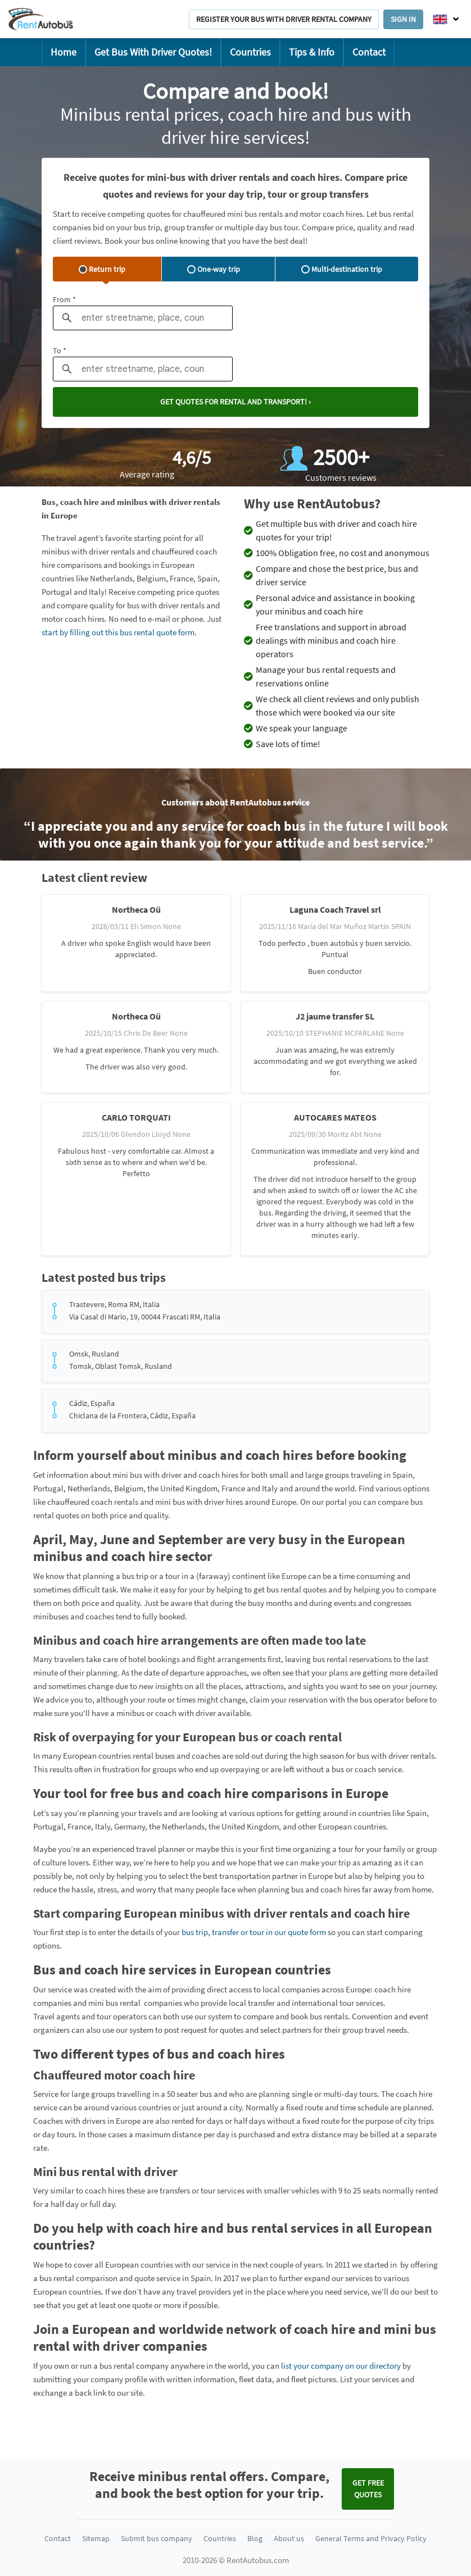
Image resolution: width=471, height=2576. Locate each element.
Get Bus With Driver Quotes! (153, 51)
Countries (250, 51)
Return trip (102, 269)
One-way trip (213, 269)
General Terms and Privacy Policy (371, 2538)
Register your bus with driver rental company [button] (284, 19)
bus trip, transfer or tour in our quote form (254, 1932)
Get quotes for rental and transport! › (235, 402)
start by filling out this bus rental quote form (118, 632)
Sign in (403, 19)
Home (63, 51)
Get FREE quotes (368, 2489)
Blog (254, 2538)
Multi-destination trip (341, 269)
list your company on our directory (341, 2365)
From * (64, 299)
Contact (369, 51)
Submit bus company (156, 2538)
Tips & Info (311, 51)
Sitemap (96, 2538)
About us (289, 2538)
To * (59, 350)
